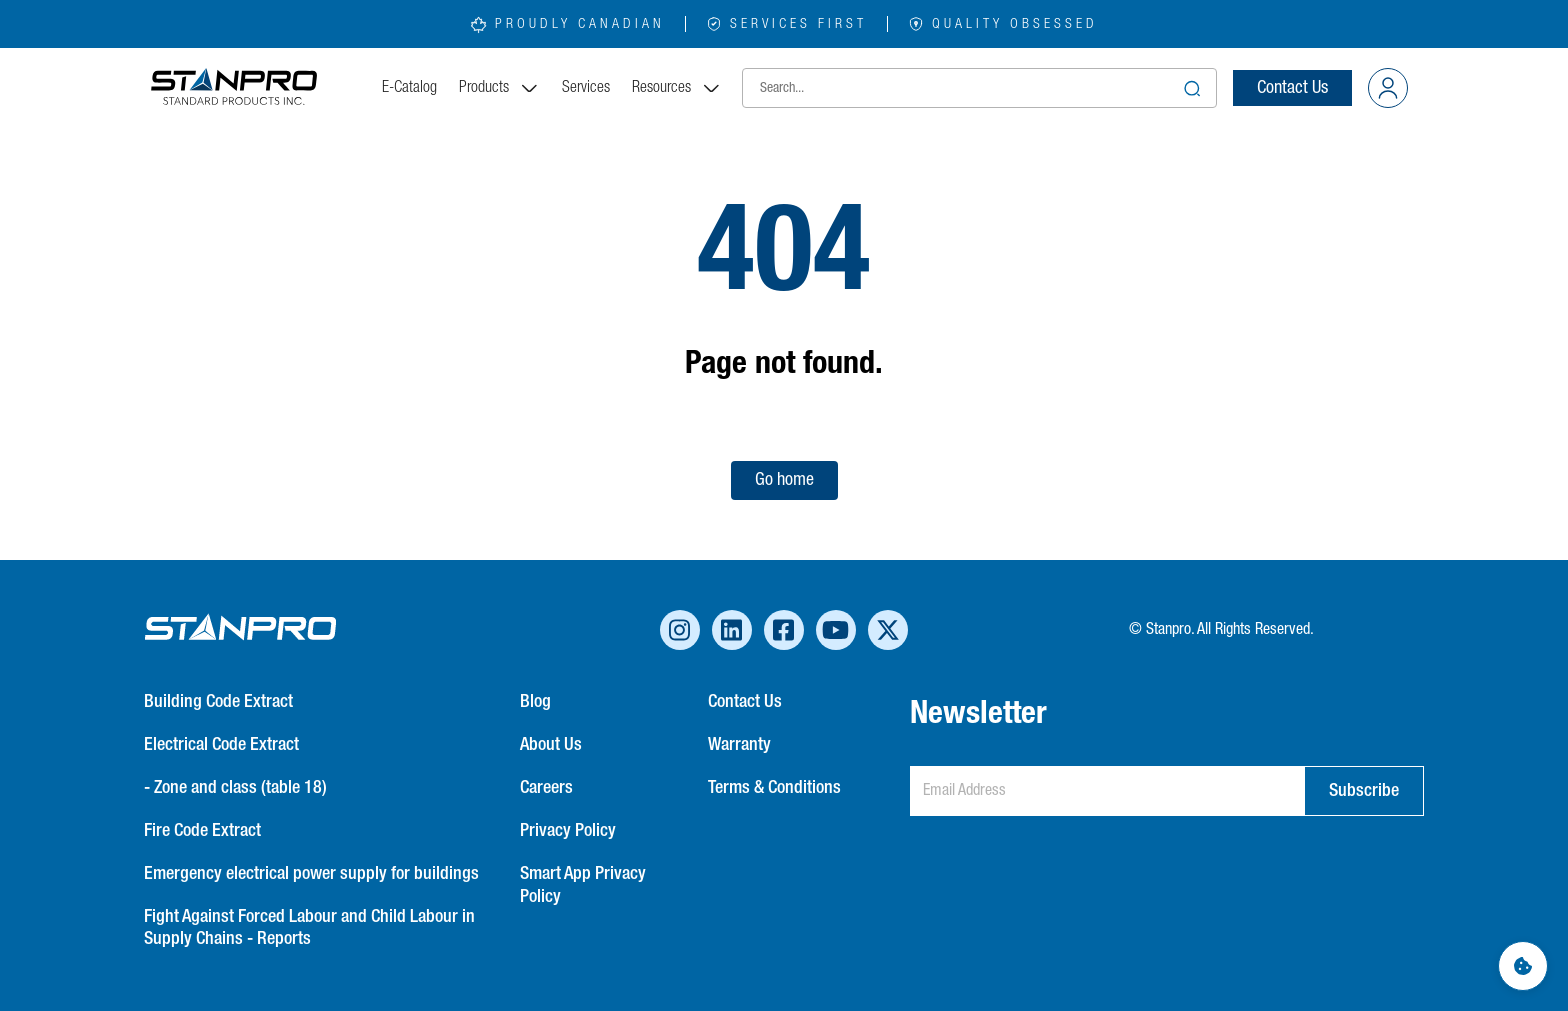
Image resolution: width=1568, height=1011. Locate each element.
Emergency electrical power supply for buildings (311, 874)
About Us (551, 745)
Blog (535, 702)
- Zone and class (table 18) (235, 788)
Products (499, 88)
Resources (677, 88)
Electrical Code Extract (221, 745)
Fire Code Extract (202, 831)
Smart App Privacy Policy (583, 885)
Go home (784, 480)
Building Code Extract (218, 702)
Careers (546, 788)
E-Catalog (409, 88)
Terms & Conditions (774, 788)
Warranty (739, 745)
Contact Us (1292, 88)
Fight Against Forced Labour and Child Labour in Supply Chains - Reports (309, 928)
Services (586, 88)
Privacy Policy (568, 831)
